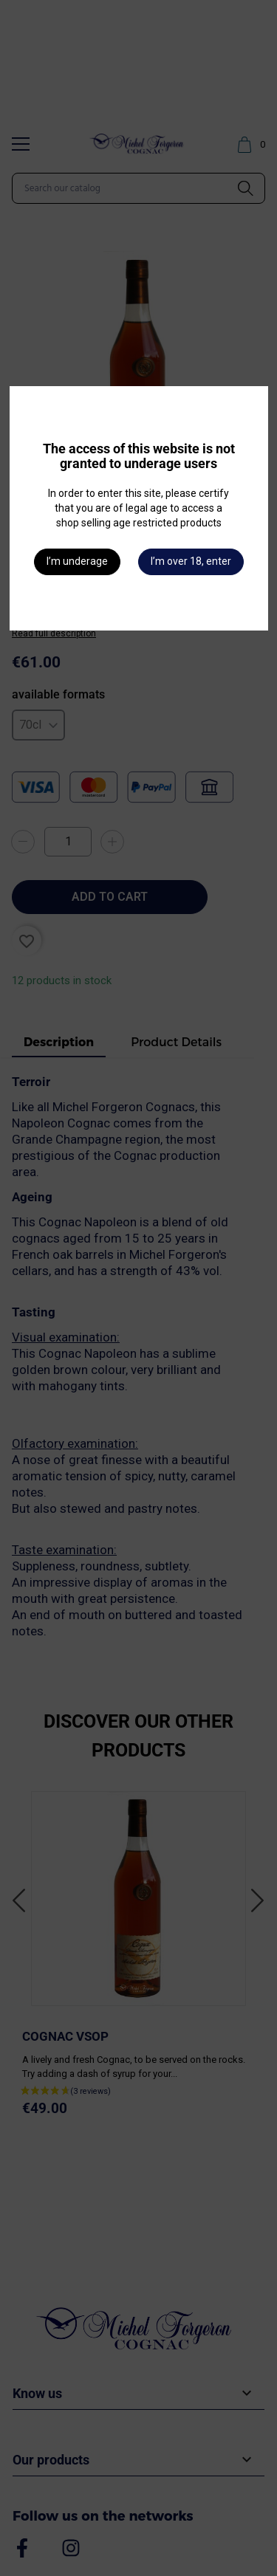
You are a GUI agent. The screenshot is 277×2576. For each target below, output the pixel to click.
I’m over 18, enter (191, 561)
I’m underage (77, 561)
